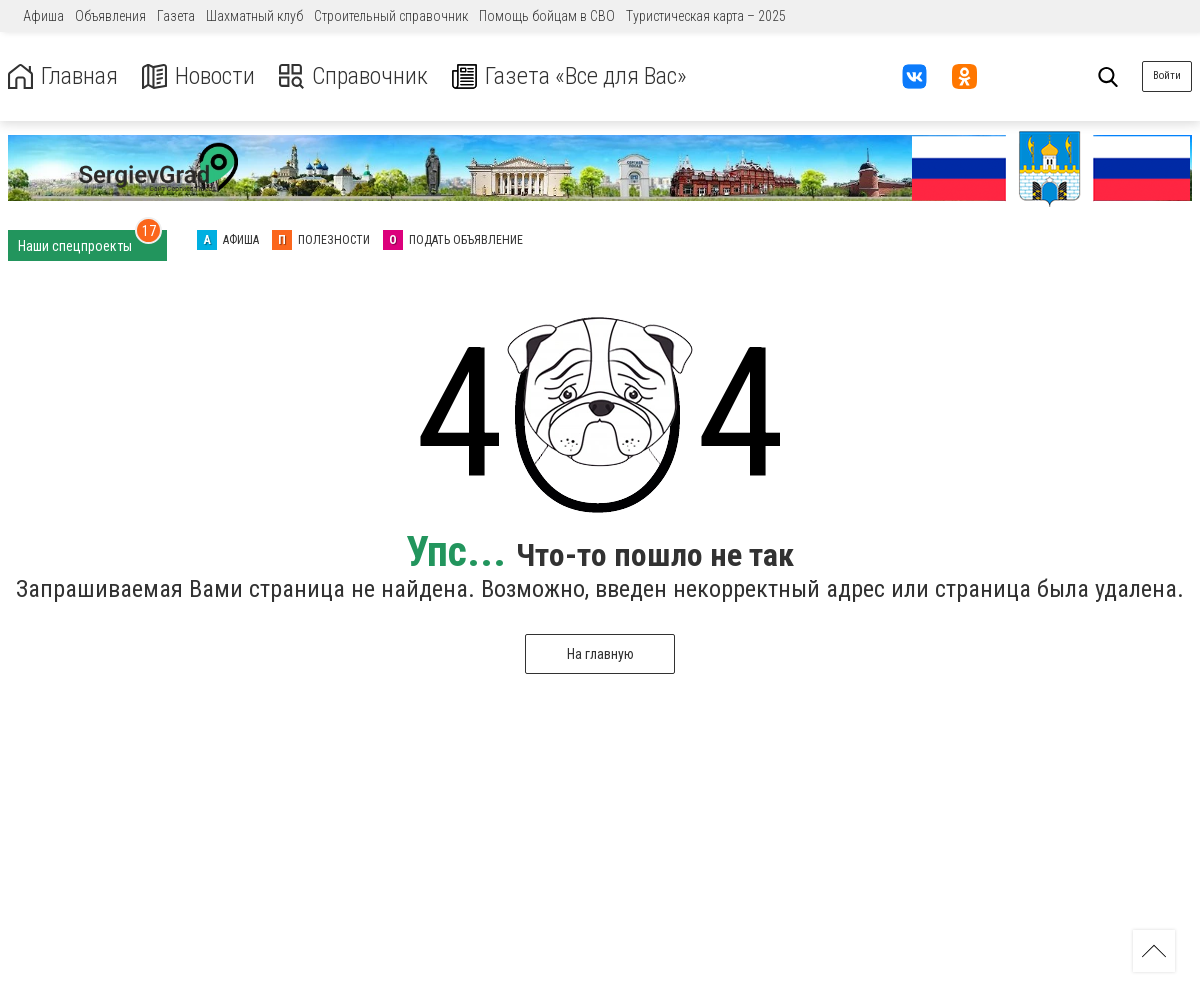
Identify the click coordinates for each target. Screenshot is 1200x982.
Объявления (110, 16)
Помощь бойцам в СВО (547, 16)
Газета (176, 16)
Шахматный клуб (254, 16)
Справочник (353, 76)
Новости (198, 76)
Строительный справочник (391, 16)
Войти (1167, 75)
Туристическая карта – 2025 (706, 16)
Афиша (43, 16)
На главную (600, 654)
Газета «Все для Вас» (569, 76)
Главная (63, 76)
